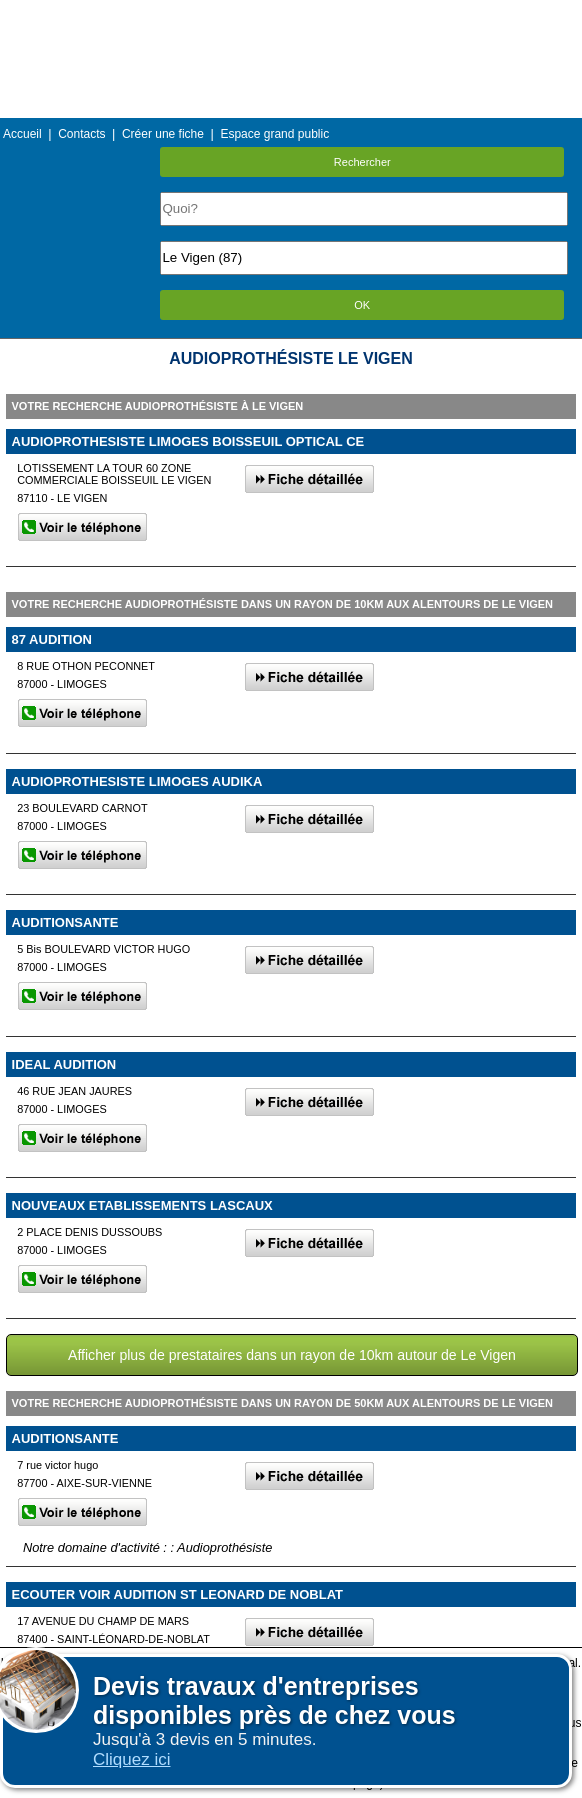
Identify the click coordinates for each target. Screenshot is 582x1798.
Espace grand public (274, 134)
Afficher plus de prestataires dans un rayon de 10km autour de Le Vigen (292, 1355)
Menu (291, 14)
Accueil (22, 134)
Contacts (81, 134)
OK (362, 305)
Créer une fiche (163, 134)
